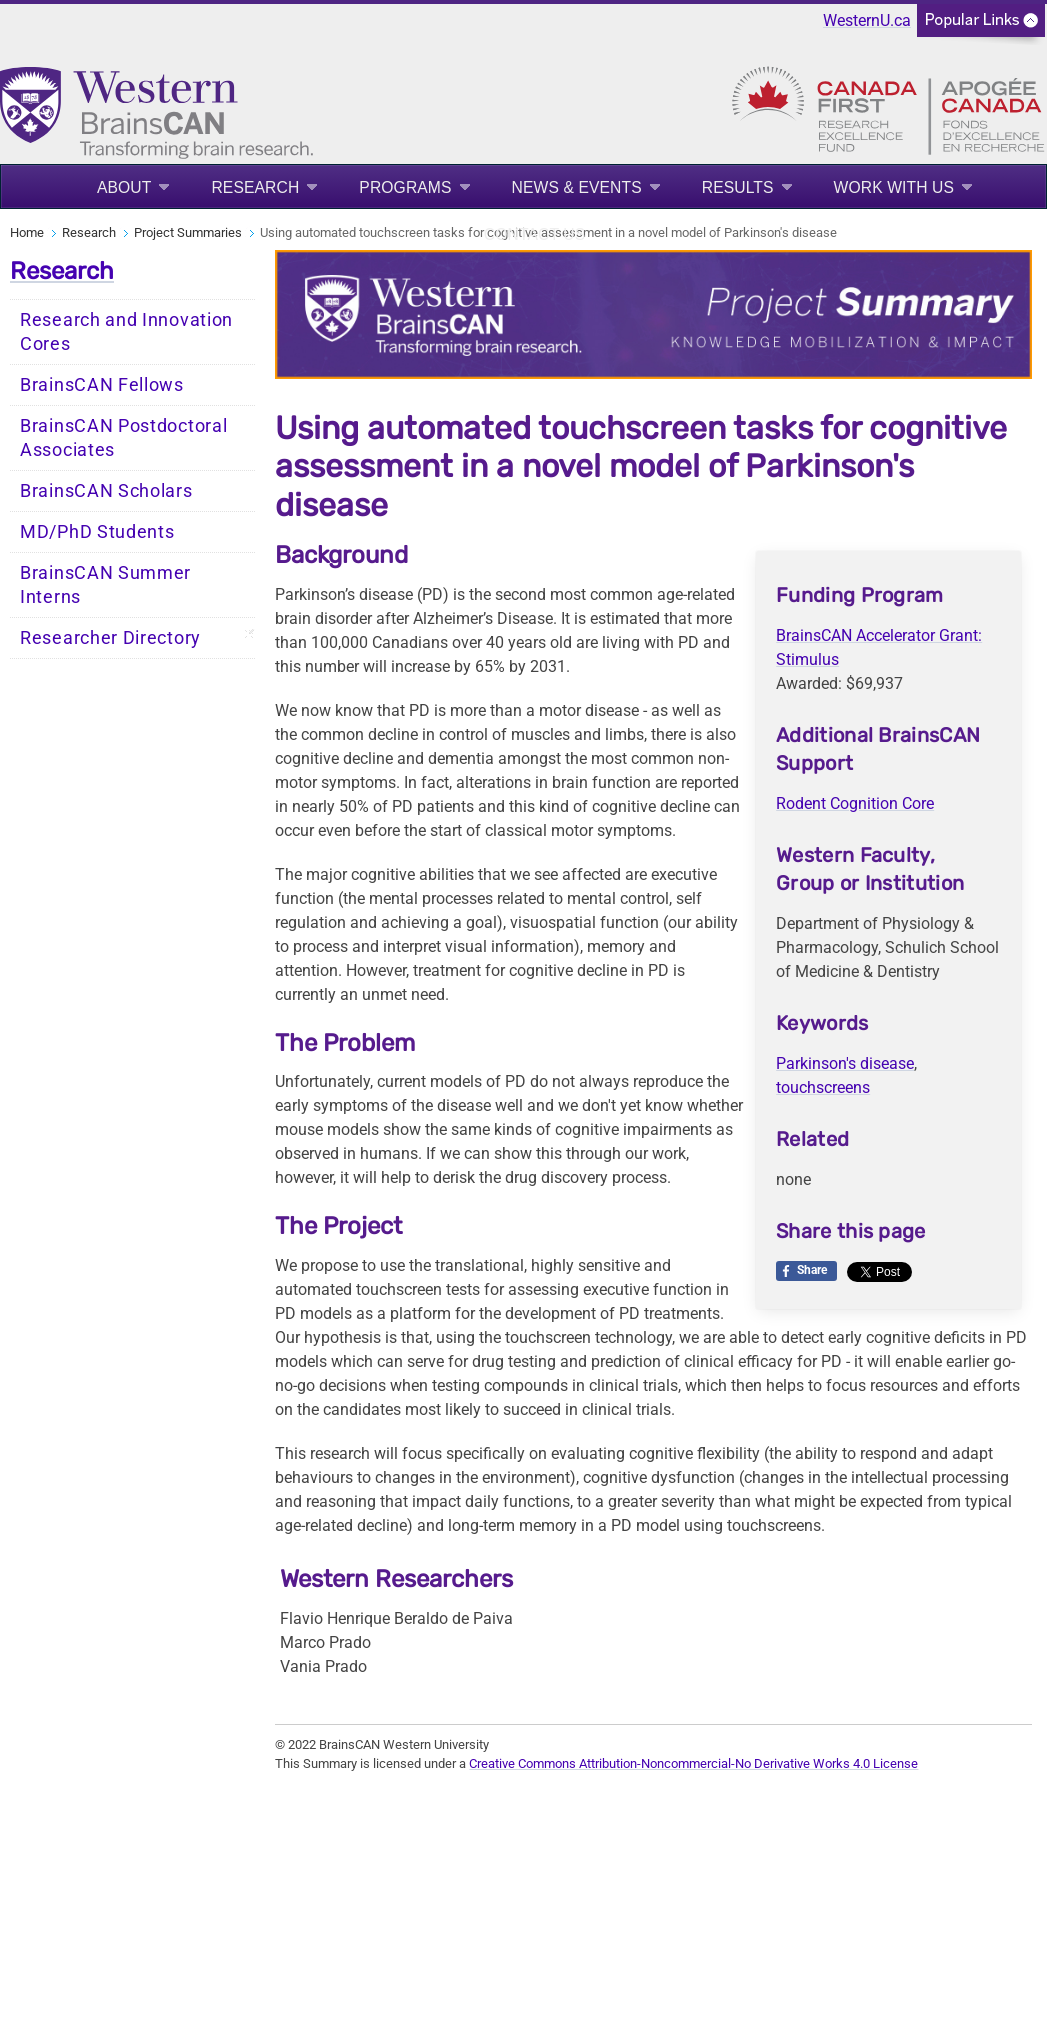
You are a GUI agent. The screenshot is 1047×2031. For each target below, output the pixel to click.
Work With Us (894, 187)
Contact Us (534, 234)
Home (27, 232)
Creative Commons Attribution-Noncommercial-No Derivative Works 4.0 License (693, 1763)
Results (738, 187)
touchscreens (823, 1087)
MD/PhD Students (97, 532)
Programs (405, 187)
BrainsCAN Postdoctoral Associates (123, 438)
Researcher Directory (110, 638)
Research (255, 187)
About (124, 187)
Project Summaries (188, 232)
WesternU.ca (867, 20)
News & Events (577, 187)
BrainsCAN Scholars (106, 491)
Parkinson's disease (845, 1063)
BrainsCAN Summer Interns (105, 585)
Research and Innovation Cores (126, 332)
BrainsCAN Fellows (102, 385)
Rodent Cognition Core (855, 803)
